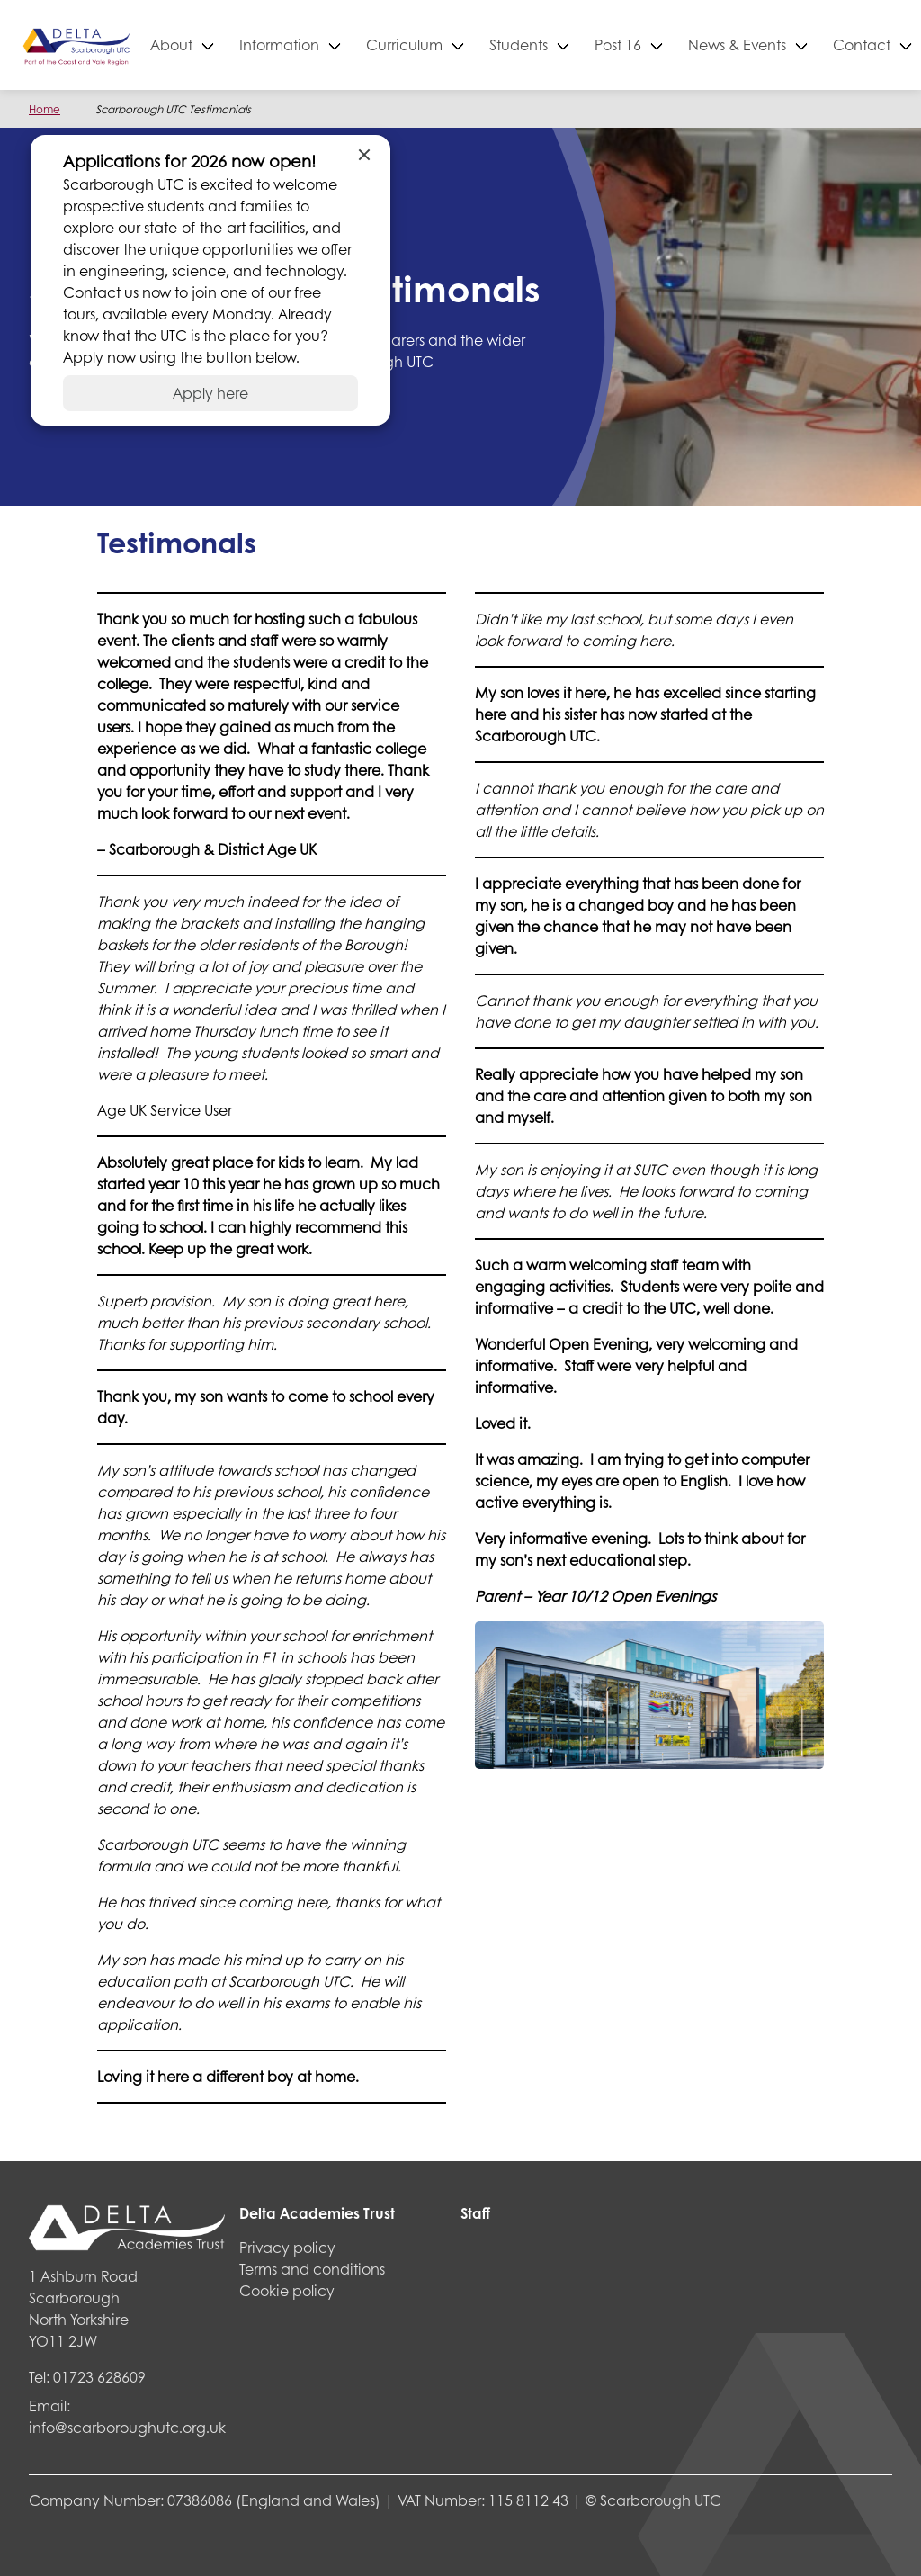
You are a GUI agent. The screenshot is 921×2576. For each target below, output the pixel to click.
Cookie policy (287, 2290)
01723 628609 (99, 2376)
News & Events (793, 44)
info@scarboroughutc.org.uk (127, 2427)
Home (44, 109)
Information (335, 44)
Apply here (210, 392)
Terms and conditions (312, 2268)
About (227, 44)
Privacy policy (287, 2247)
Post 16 (673, 44)
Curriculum (460, 44)
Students (574, 44)
